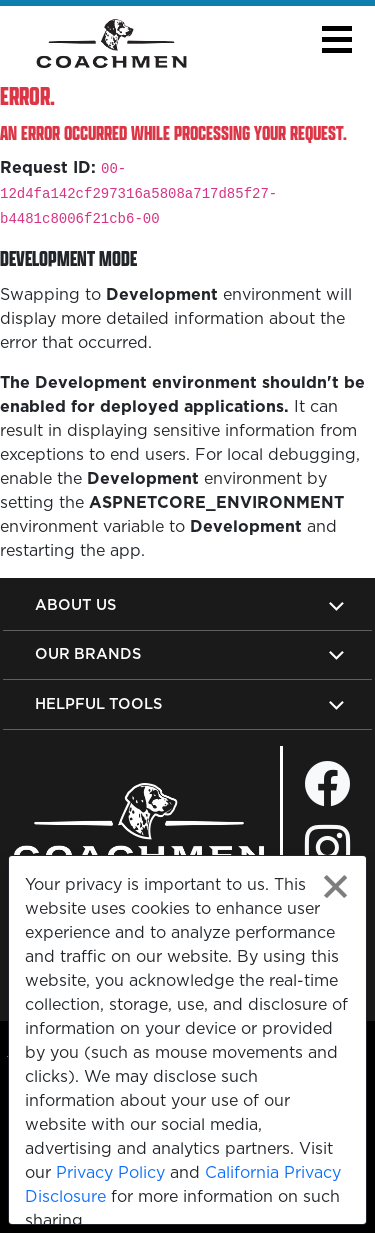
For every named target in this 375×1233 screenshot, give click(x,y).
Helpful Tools (98, 703)
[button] (336, 39)
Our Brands (88, 653)
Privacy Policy (110, 1172)
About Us (75, 604)
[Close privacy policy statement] (335, 886)
